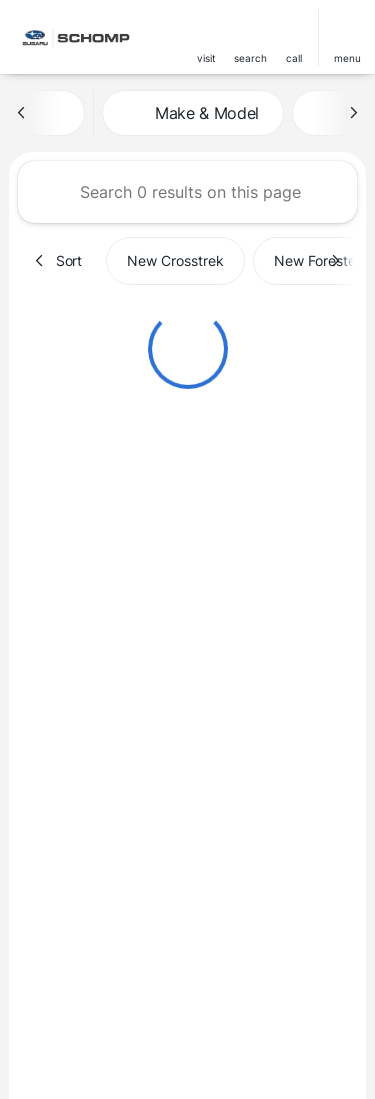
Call (294, 58)
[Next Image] (353, 113)
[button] (206, 37)
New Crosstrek (175, 260)
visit (206, 58)
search (250, 58)
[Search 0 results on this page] (187, 192)
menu (347, 58)
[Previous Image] (22, 113)
